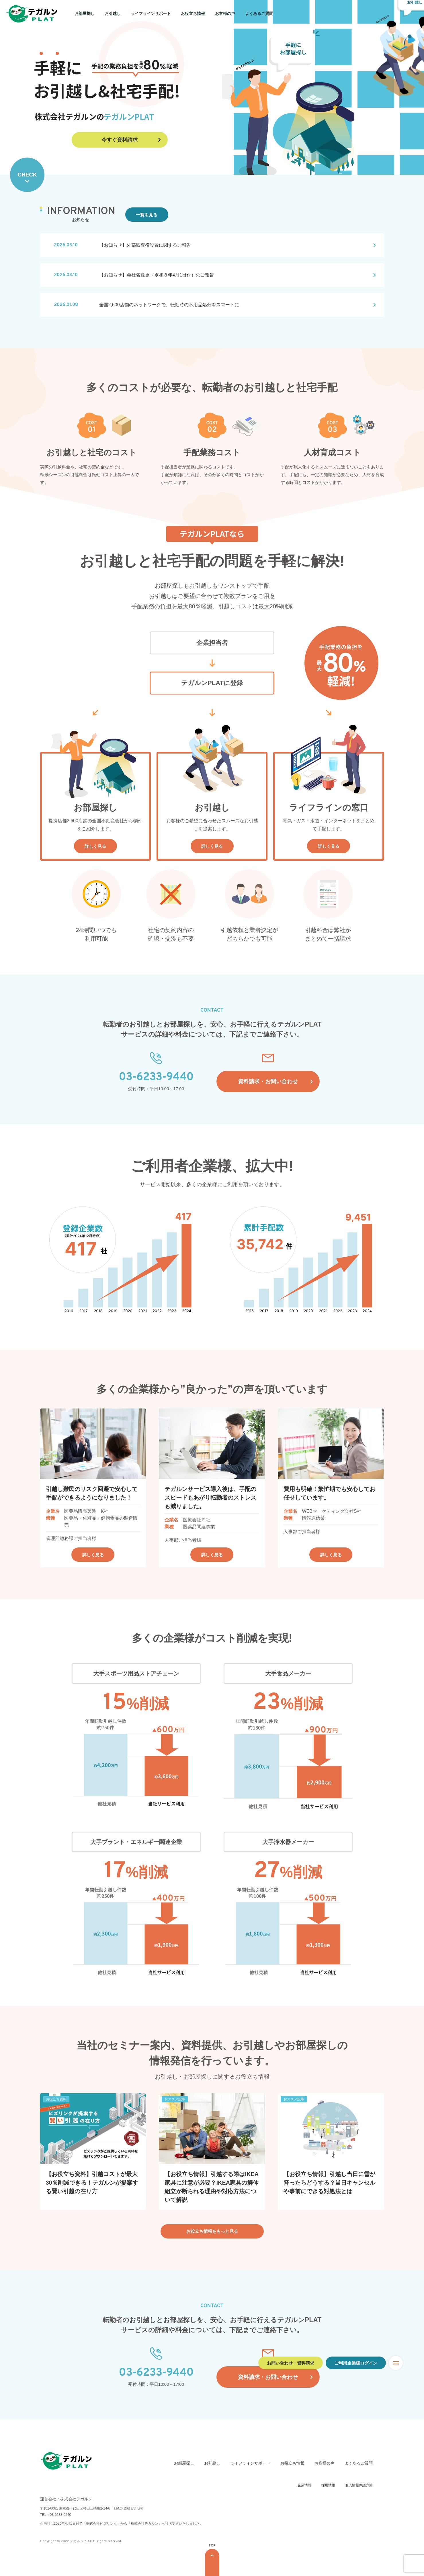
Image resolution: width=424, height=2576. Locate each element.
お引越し (113, 13)
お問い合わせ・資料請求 (290, 2363)
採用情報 (328, 2485)
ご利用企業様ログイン (355, 2363)
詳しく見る (95, 846)
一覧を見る (146, 214)
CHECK (27, 175)
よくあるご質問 (259, 13)
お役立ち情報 (193, 13)
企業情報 (304, 2485)
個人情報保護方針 (359, 2485)
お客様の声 (225, 13)
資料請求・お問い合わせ (268, 1081)
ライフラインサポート (151, 13)
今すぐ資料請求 (119, 139)
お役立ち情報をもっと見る (212, 2231)
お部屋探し (85, 13)
